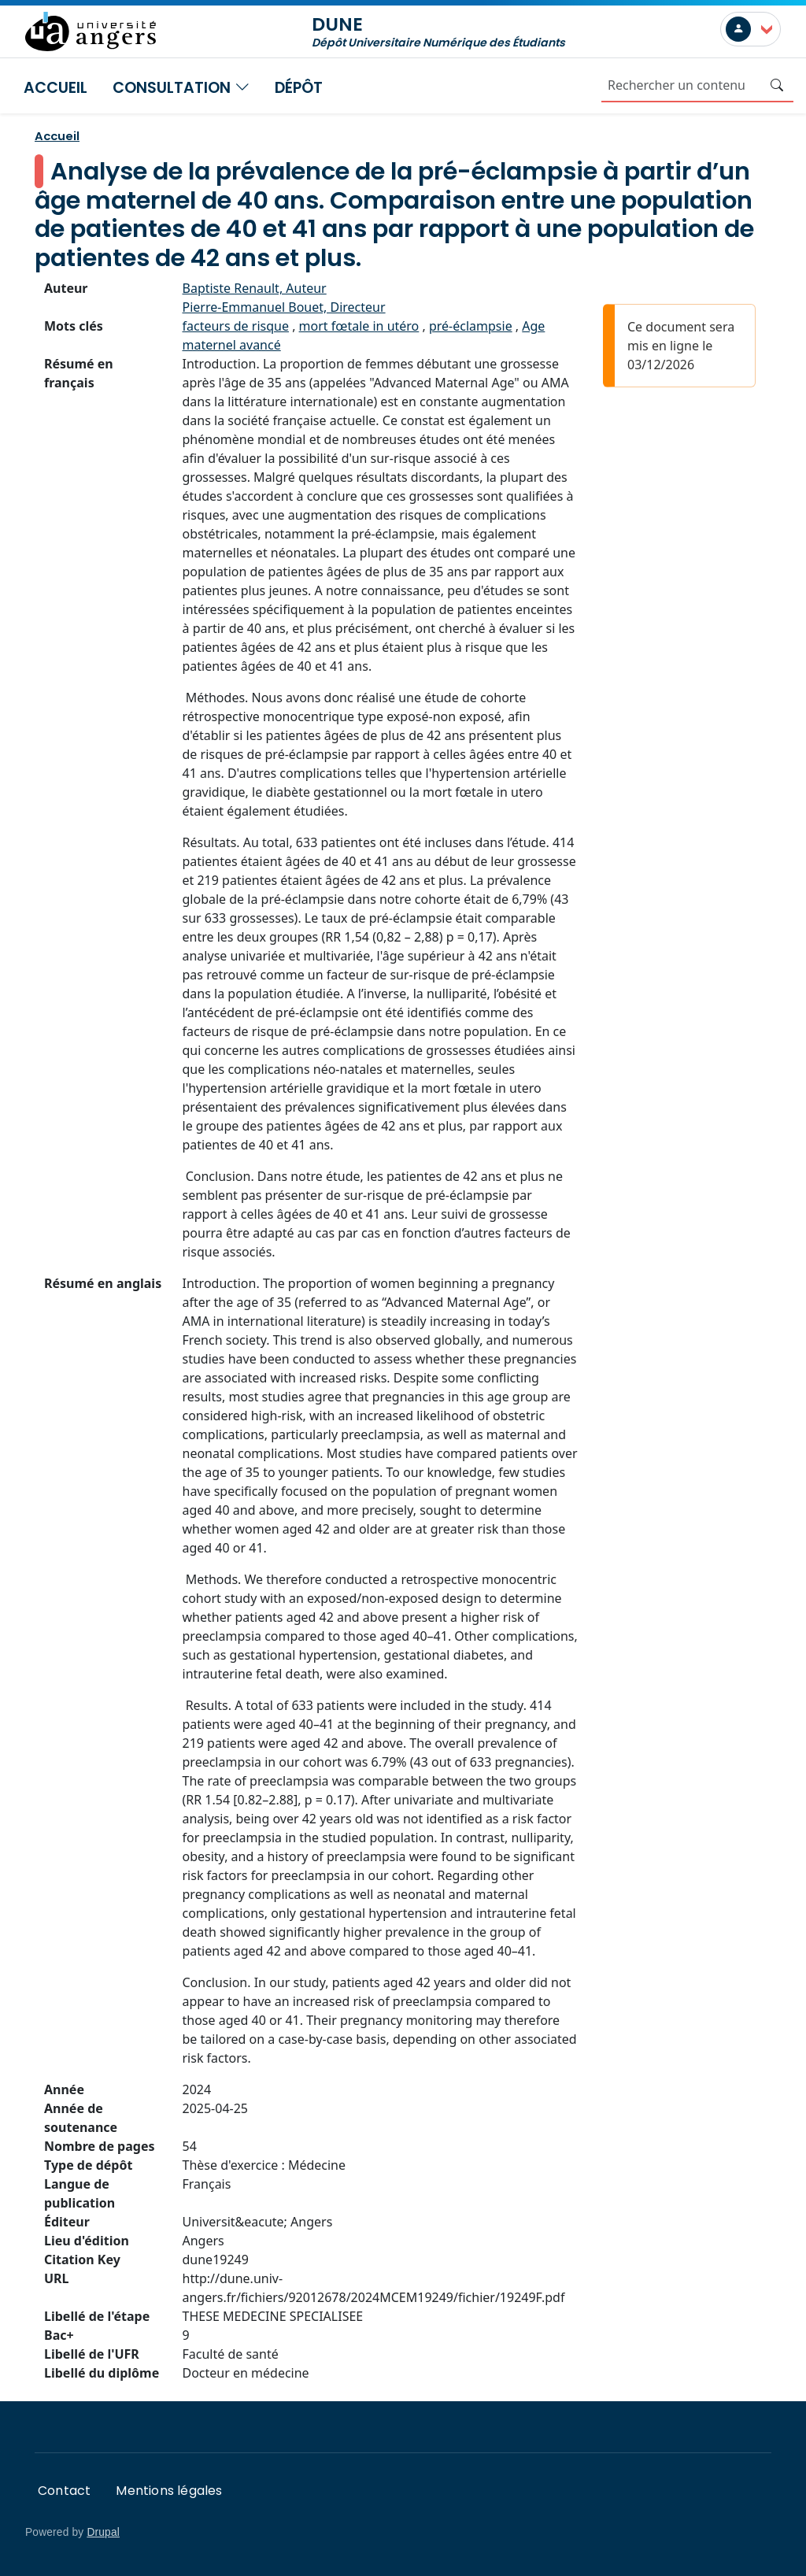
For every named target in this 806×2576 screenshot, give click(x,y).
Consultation (181, 87)
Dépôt (299, 87)
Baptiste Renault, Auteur (255, 288)
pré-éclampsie (470, 326)
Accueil (55, 87)
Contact (64, 2491)
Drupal (103, 2532)
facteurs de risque (236, 326)
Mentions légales (169, 2491)
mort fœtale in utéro (359, 326)
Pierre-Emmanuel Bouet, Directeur (284, 307)
